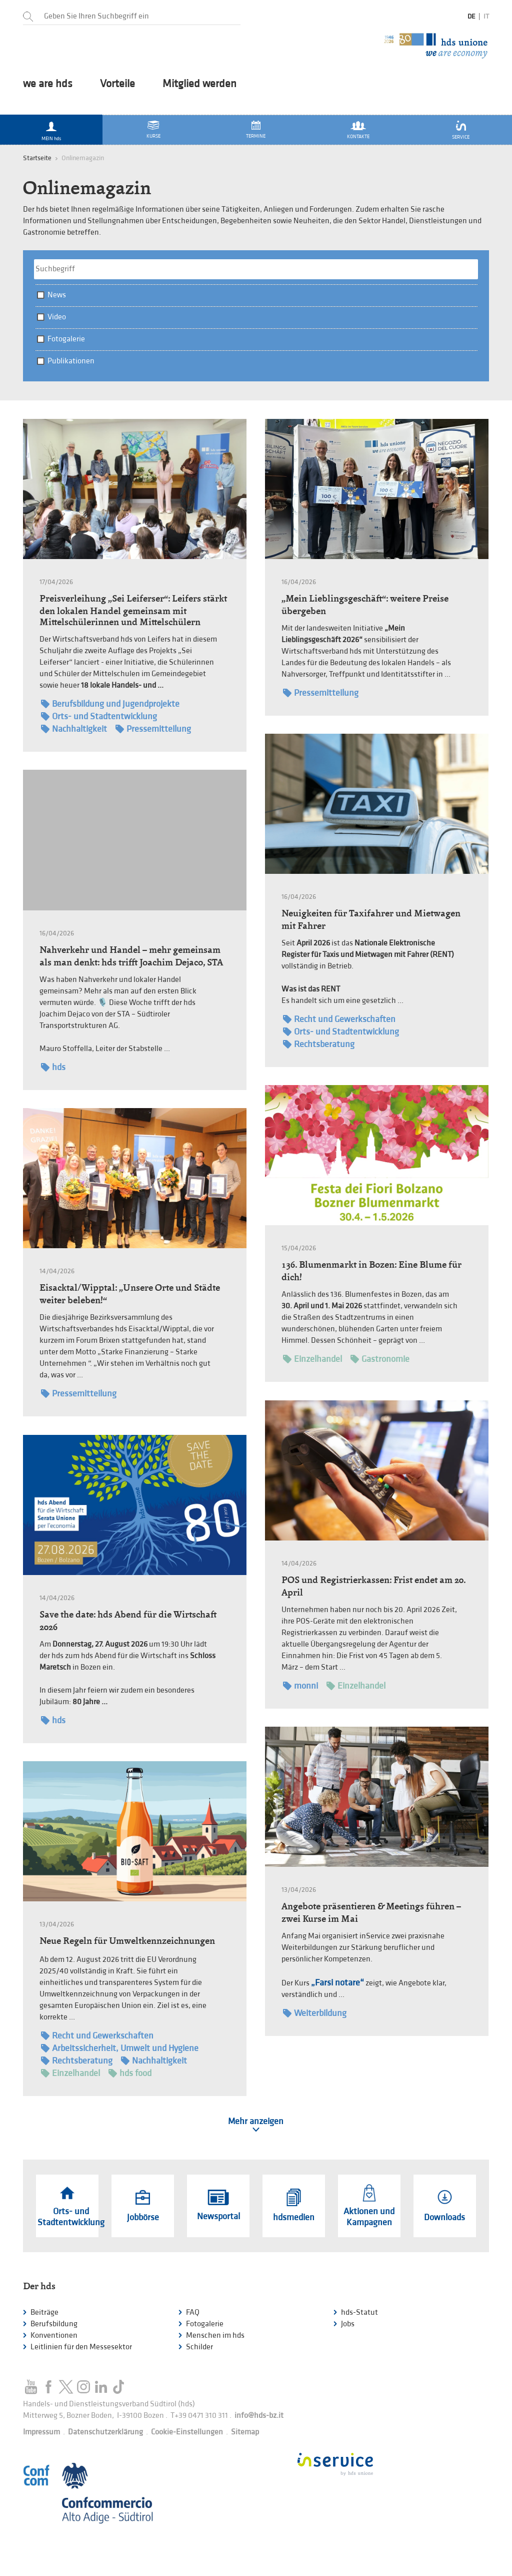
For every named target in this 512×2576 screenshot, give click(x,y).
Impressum (41, 2432)
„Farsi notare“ (337, 1982)
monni (300, 1686)
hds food (130, 2073)
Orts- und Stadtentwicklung (99, 716)
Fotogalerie (66, 339)
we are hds (47, 84)
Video (57, 317)
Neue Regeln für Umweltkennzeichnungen (127, 1940)
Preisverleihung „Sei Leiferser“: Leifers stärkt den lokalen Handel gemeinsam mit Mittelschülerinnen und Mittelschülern (133, 610)
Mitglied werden (199, 84)
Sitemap (245, 2432)
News (57, 295)
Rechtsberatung (318, 1044)
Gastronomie (380, 1359)
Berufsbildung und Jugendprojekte (110, 704)
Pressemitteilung (153, 729)
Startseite (37, 158)
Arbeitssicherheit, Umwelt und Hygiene (119, 2048)
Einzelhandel (312, 1359)
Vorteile (117, 84)
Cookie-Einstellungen (187, 2432)
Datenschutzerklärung (105, 2432)
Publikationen (71, 361)
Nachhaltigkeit (74, 729)
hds (53, 1067)
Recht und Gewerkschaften (339, 1019)
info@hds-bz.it (259, 2415)
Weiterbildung (314, 2013)
